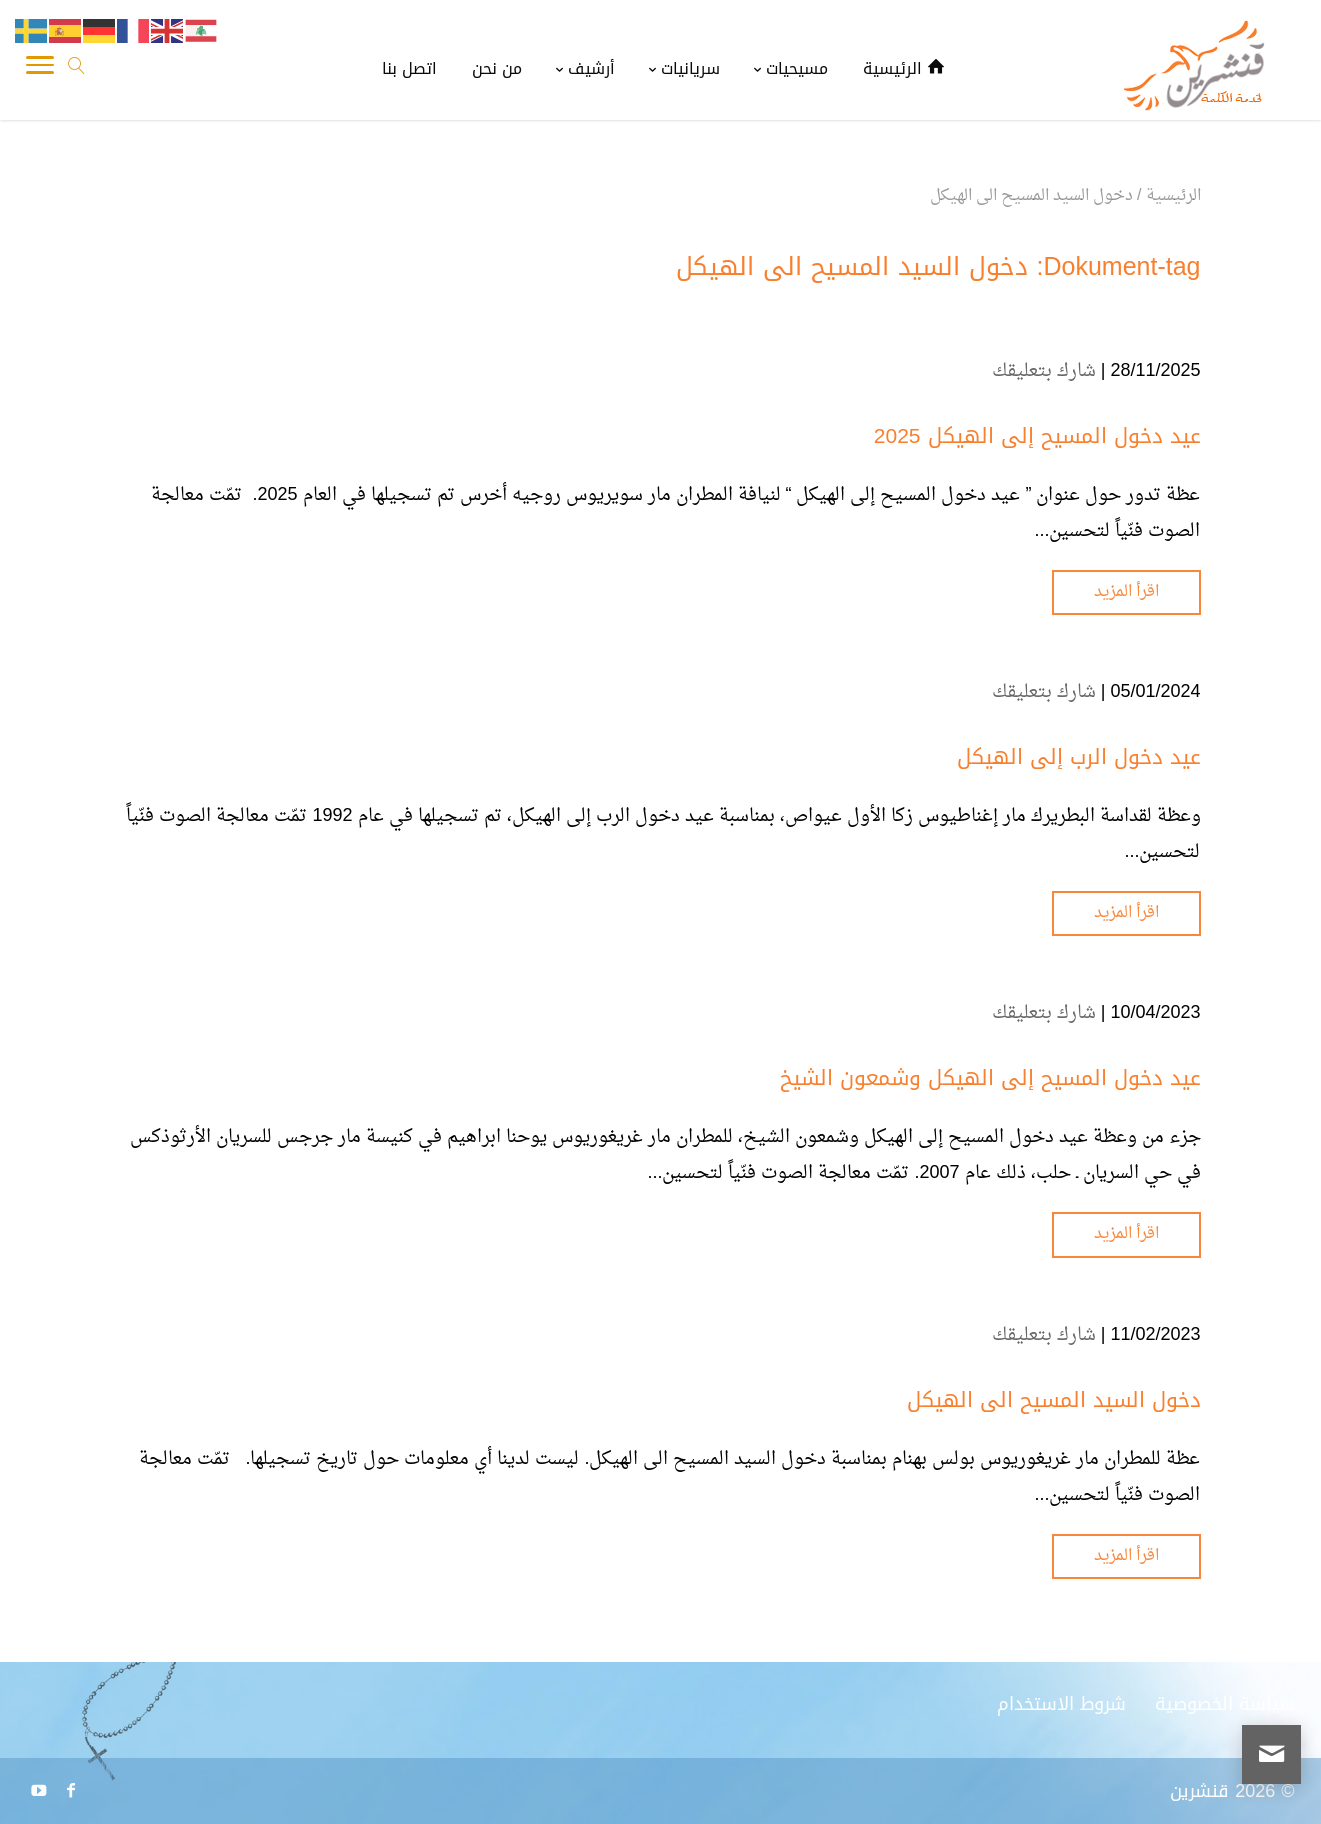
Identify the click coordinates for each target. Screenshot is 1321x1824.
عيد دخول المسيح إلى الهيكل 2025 (1037, 436)
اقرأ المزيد (1126, 592)
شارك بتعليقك (1044, 371)
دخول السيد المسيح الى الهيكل (1054, 1400)
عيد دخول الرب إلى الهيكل (1079, 757)
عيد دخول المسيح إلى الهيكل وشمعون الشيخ (990, 1078)
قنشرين (1199, 1791)
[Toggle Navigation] (40, 70)
